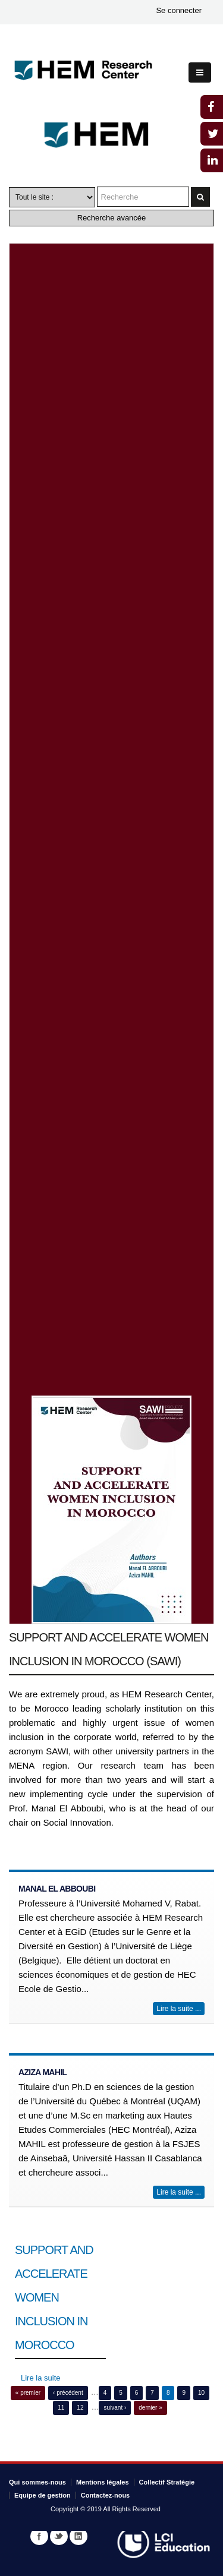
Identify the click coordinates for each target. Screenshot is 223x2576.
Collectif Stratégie (167, 2482)
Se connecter (179, 10)
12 (80, 2407)
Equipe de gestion (42, 2495)
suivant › (114, 2407)
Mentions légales (102, 2482)
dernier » (150, 2407)
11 (61, 2407)
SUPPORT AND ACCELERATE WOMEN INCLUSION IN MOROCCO (54, 2297)
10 (201, 2392)
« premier (27, 2392)
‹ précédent (68, 2392)
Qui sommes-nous (37, 2482)
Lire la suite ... (178, 2008)
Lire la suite (40, 2377)
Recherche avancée (111, 217)
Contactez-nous (105, 2495)
